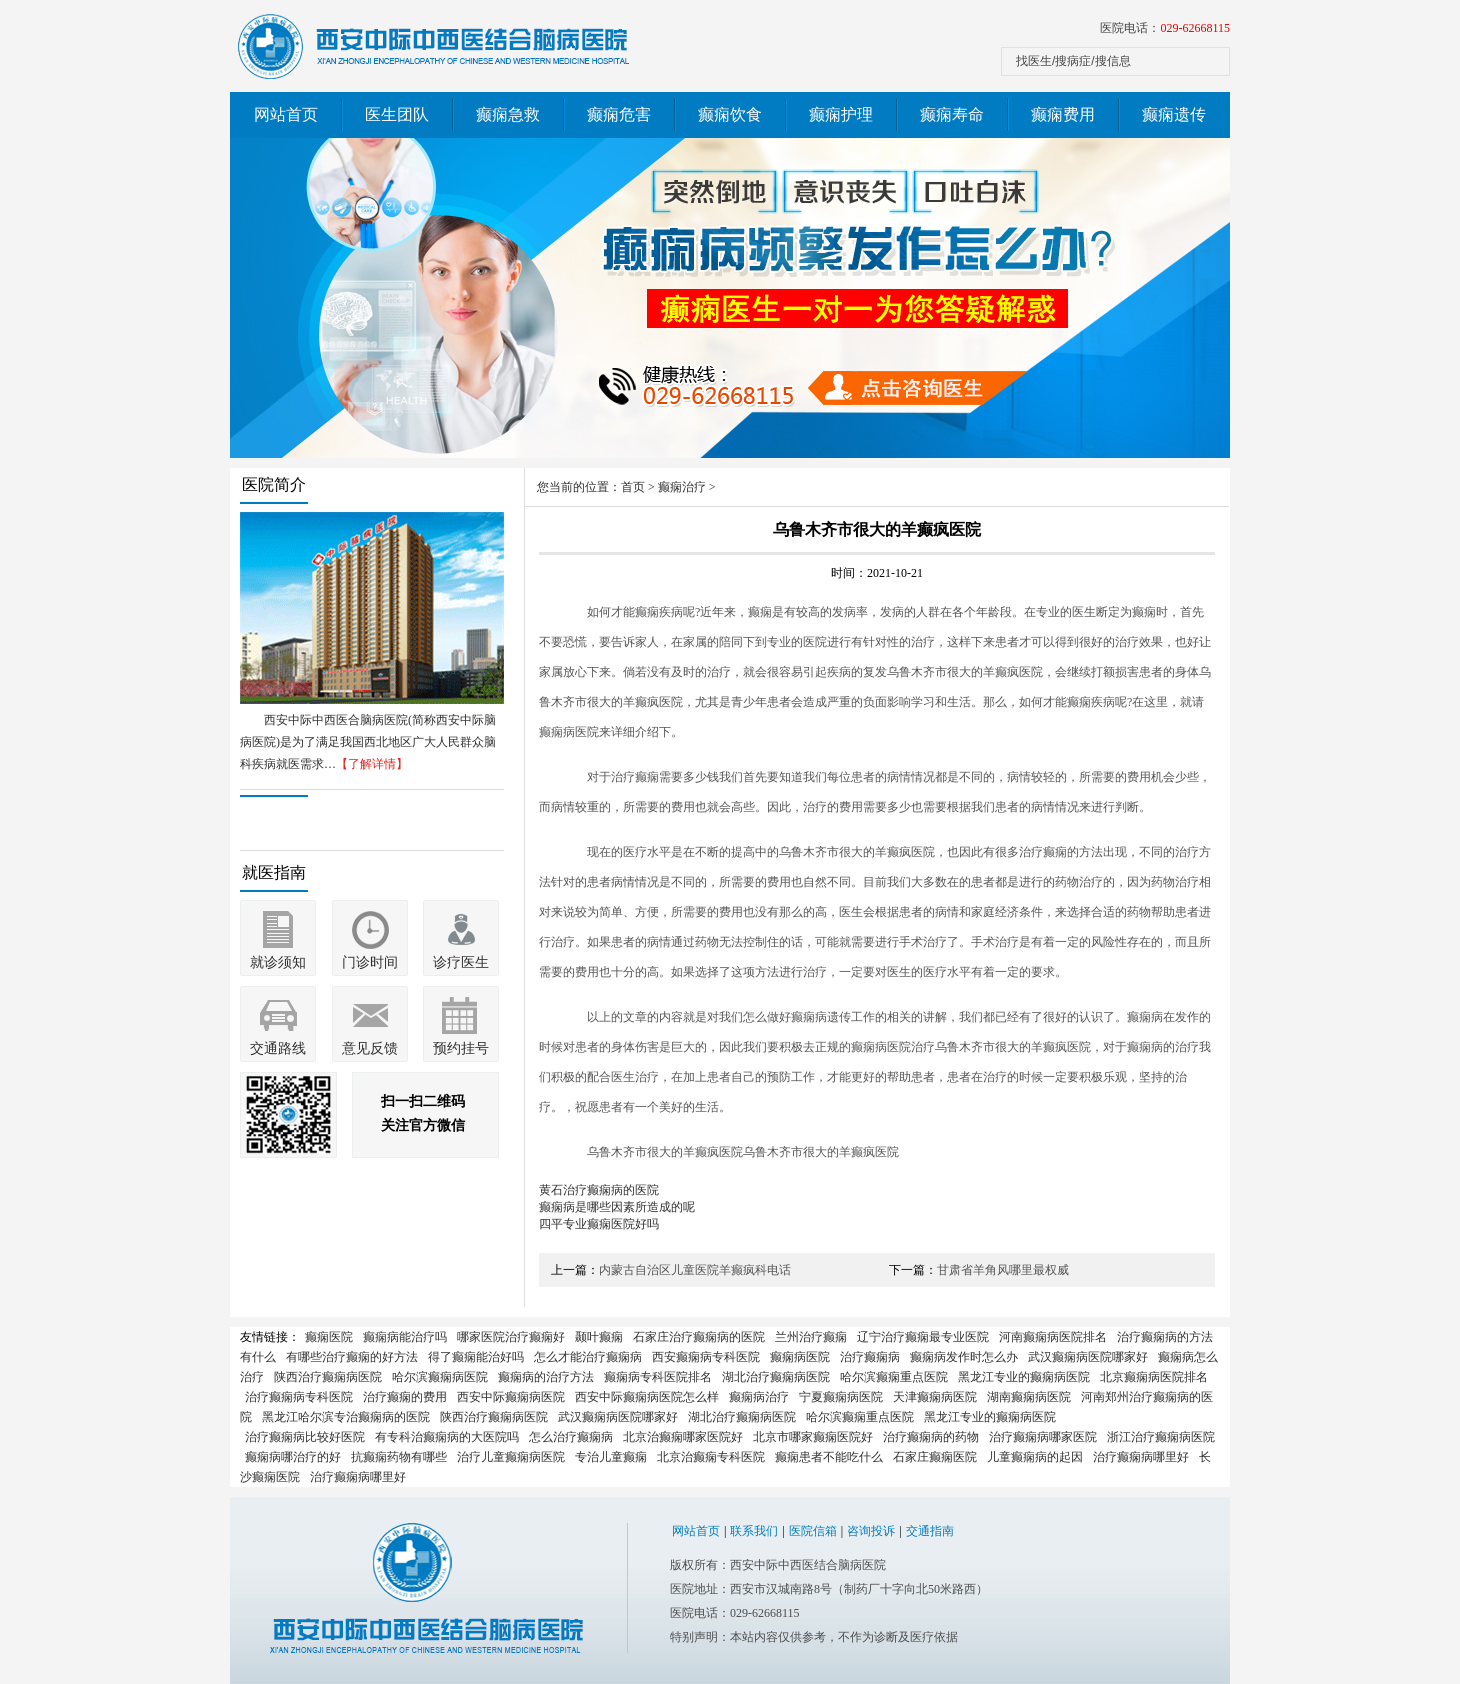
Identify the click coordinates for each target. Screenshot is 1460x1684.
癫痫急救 (508, 114)
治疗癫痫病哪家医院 (1043, 1437)
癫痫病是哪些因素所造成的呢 (617, 1207)
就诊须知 (278, 962)
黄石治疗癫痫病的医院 (599, 1190)
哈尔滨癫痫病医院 (440, 1377)
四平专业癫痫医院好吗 (599, 1224)
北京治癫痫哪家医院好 (683, 1437)
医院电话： (1165, 28)
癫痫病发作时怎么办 (964, 1357)
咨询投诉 (871, 1531)
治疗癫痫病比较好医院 (305, 1437)
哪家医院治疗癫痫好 (511, 1337)
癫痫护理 (841, 114)
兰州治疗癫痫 (811, 1337)
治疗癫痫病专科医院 (299, 1397)
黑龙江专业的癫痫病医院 (1024, 1377)
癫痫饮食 (730, 114)
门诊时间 (370, 962)
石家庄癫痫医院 (935, 1457)
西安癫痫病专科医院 (706, 1357)
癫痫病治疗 (759, 1397)
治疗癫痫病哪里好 (1141, 1457)
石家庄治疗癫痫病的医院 (699, 1337)
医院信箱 (813, 1531)
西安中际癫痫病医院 (511, 1397)
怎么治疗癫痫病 (571, 1437)
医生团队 (397, 114)
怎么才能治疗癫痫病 (588, 1357)
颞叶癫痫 (599, 1337)
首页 (633, 487)
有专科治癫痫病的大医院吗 (447, 1437)
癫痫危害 (619, 114)
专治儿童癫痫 (611, 1457)
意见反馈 (370, 1048)
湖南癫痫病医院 (1029, 1397)
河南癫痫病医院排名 (1053, 1337)
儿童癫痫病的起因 (1035, 1457)
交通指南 (930, 1531)
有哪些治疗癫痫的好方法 (352, 1357)
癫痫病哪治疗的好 (293, 1457)
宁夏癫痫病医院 (841, 1397)
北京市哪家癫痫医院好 (813, 1437)
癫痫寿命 (952, 114)
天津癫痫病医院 (935, 1397)
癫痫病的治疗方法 (546, 1377)
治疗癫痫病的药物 (931, 1437)
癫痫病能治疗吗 (405, 1337)
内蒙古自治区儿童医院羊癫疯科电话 (695, 1270)
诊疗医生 (461, 962)
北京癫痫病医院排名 (1154, 1377)
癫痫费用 (1063, 114)
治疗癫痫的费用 (405, 1397)
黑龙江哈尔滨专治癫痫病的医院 (346, 1417)
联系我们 (754, 1531)
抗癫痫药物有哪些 (399, 1457)
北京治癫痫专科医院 (711, 1457)
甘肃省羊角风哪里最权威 (1003, 1270)
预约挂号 (461, 1048)
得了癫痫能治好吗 (476, 1357)
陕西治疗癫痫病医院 (328, 1377)
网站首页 (286, 114)
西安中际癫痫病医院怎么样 (647, 1397)
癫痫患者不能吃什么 (829, 1457)
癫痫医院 (329, 1337)
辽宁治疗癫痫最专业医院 (923, 1337)
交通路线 (278, 1048)
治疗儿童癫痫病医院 (511, 1457)
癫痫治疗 (682, 487)
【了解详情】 (372, 764)
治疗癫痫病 (870, 1357)
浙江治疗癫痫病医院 (1161, 1437)
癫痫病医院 (800, 1357)
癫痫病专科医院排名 (658, 1377)
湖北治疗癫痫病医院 (776, 1377)
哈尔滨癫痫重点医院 (894, 1377)
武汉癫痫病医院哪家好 (1088, 1357)
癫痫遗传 (1174, 114)
